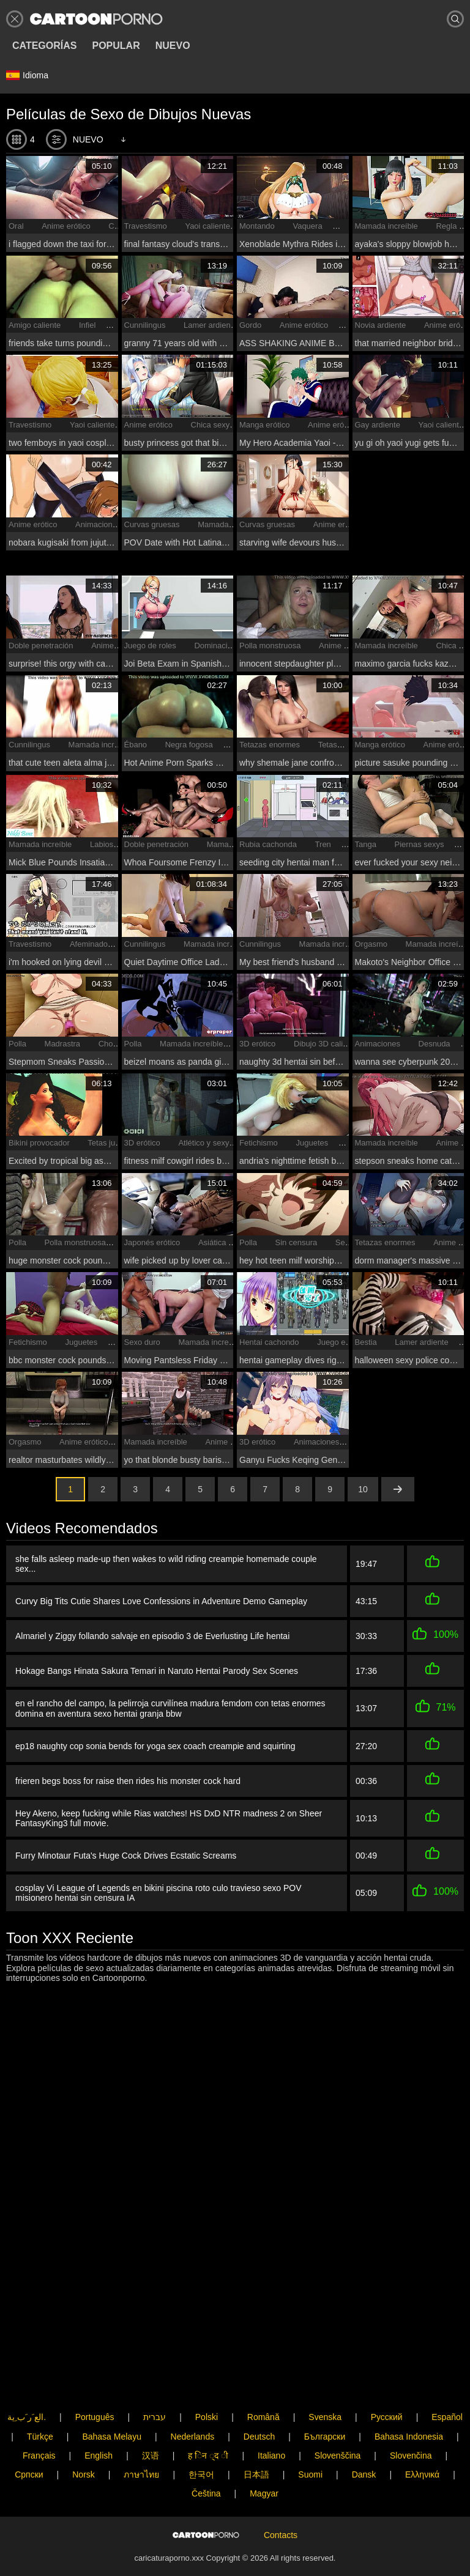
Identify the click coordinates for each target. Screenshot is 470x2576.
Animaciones (98, 524)
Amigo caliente (35, 325)
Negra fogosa (189, 744)
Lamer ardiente (210, 325)
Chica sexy (210, 424)
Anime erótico (66, 226)
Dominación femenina (232, 645)
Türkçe (40, 2396)
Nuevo (172, 45)
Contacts (280, 2515)
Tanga (365, 844)
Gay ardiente (377, 424)
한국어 (201, 2434)
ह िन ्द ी (208, 2415)
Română (263, 2377)
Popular (116, 45)
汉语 (150, 2415)
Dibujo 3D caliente (326, 1043)
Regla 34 (452, 226)
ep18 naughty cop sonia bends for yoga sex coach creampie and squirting (155, 1741)
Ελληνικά (422, 2434)
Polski (206, 2377)
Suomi (310, 2434)
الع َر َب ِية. (26, 2377)
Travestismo (145, 226)
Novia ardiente (380, 325)
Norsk (83, 2434)
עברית (154, 2377)
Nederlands (193, 2396)
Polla (17, 1043)
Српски (29, 2434)
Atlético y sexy (203, 1142)
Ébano (135, 744)
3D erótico (257, 1043)
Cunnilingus (145, 325)
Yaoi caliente (207, 226)
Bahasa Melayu (111, 2396)
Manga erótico (264, 424)
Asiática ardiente (227, 1242)
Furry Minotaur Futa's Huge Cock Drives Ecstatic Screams (125, 1848)
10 (363, 1489)
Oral (16, 226)
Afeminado (89, 944)
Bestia (366, 1342)
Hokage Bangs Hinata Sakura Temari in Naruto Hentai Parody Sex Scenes (156, 1668)
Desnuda (434, 1043)
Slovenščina (338, 2415)
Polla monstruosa (269, 645)
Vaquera (307, 226)
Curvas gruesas (152, 524)
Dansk (364, 2434)
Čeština (206, 2453)
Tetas (327, 744)
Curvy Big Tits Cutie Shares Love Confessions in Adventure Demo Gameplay (161, 1600)
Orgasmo (371, 944)
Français (39, 2415)
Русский (387, 2377)
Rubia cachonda (268, 844)
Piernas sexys (419, 844)
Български (324, 2396)
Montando (257, 226)
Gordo (250, 325)
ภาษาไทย (141, 2434)
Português (94, 2377)
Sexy (344, 1242)
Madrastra (63, 1043)
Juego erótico (341, 1342)
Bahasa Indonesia (409, 2396)
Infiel (87, 325)
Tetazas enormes (269, 744)
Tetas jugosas (112, 1142)
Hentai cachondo (269, 1342)
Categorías (44, 45)
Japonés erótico (152, 1242)
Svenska (324, 2377)
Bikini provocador (39, 1142)
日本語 (256, 2434)
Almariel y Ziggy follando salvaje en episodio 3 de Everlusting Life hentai (152, 1634)
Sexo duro (142, 1342)
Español (447, 2377)
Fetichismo (258, 1142)
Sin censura (296, 1242)
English (98, 2415)
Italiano (271, 2415)
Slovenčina (411, 2415)
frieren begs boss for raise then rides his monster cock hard (128, 1775)
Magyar (264, 2453)
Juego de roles (150, 645)
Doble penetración (41, 645)
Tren (323, 844)
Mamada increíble (386, 226)
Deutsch (259, 2396)
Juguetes (312, 1142)
